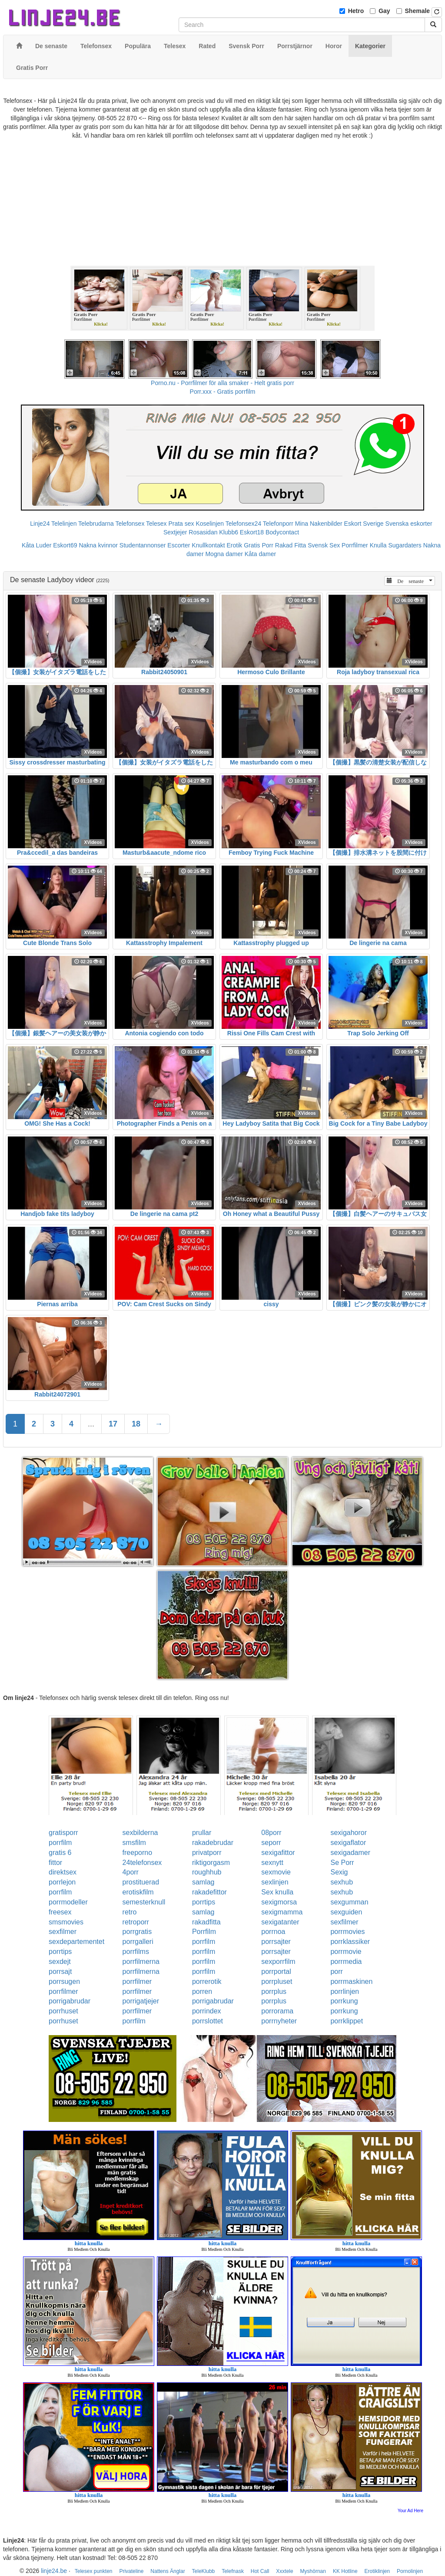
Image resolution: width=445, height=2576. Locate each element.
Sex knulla (277, 1892)
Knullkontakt (208, 545)
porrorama (277, 2011)
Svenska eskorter (408, 523)
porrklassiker (350, 1941)
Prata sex (181, 523)
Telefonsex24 (244, 523)
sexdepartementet (76, 1941)
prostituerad (141, 1882)
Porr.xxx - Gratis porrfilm (223, 391)
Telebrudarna (96, 523)
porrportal (276, 1971)
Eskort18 (252, 532)
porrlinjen (344, 1991)
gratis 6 (60, 1852)
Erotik (234, 545)
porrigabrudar (69, 2001)
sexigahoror (348, 1832)
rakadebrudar (212, 1842)
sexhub (341, 1882)
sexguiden (346, 1912)
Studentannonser (143, 545)
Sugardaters (404, 545)
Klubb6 (228, 532)
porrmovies (347, 1931)
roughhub (207, 1872)
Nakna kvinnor (98, 545)
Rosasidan (203, 532)
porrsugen (64, 1981)
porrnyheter (279, 2021)
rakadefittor (209, 1892)
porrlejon (62, 1882)
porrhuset (63, 2011)
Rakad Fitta (290, 545)
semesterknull (144, 1902)
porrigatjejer (141, 2001)
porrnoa (273, 1931)
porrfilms (136, 1951)
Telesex (156, 523)
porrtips (203, 1902)
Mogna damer (223, 553)
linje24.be (54, 2570)
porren (202, 1991)
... (91, 1424)
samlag (203, 1882)
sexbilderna (140, 1832)
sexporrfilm (278, 1961)
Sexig (339, 1872)
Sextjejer (175, 532)
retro (130, 1912)
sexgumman (349, 1902)
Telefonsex (129, 523)
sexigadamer (350, 1852)
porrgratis (137, 1931)
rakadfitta (206, 1922)
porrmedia (346, 1961)
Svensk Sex (324, 545)
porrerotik (207, 1981)
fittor (55, 1862)
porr (336, 1971)
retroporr (136, 1922)
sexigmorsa (279, 1902)
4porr (131, 1872)
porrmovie (345, 1951)
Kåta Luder (37, 545)
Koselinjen (210, 523)
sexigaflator (348, 1842)
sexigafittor (278, 1852)
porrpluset (276, 1981)
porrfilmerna (141, 1961)
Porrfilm (204, 1931)
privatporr (207, 1852)
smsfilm (134, 1842)
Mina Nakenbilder (318, 523)
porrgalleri (138, 1941)
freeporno (138, 1852)
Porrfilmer (355, 545)
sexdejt (60, 1961)
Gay (384, 10)
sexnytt (272, 1862)
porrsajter (276, 1941)
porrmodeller (68, 1902)
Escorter (178, 545)
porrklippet (346, 2021)
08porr (271, 1832)
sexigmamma (281, 1912)
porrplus (273, 1991)
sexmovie (276, 1872)
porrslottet (207, 2021)
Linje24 (40, 523)
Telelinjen (63, 523)
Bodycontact (282, 532)
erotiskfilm (138, 1892)
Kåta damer (260, 553)
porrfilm (60, 1842)
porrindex (206, 2011)
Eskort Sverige (364, 523)
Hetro (356, 10)
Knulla (378, 545)
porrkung (344, 2001)
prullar (201, 1832)
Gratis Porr (258, 545)
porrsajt (60, 1971)
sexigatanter (280, 1922)
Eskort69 (65, 545)
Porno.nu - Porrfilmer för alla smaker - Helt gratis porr (222, 382)
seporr (271, 1842)
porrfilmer (137, 1981)
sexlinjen (274, 1882)
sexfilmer (344, 1922)
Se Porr (342, 1862)
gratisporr (63, 1832)
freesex (60, 1912)
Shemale (417, 10)
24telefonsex (142, 1862)
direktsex (62, 1872)
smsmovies (66, 1922)
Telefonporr (278, 523)
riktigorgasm (211, 1862)
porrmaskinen (351, 1981)
